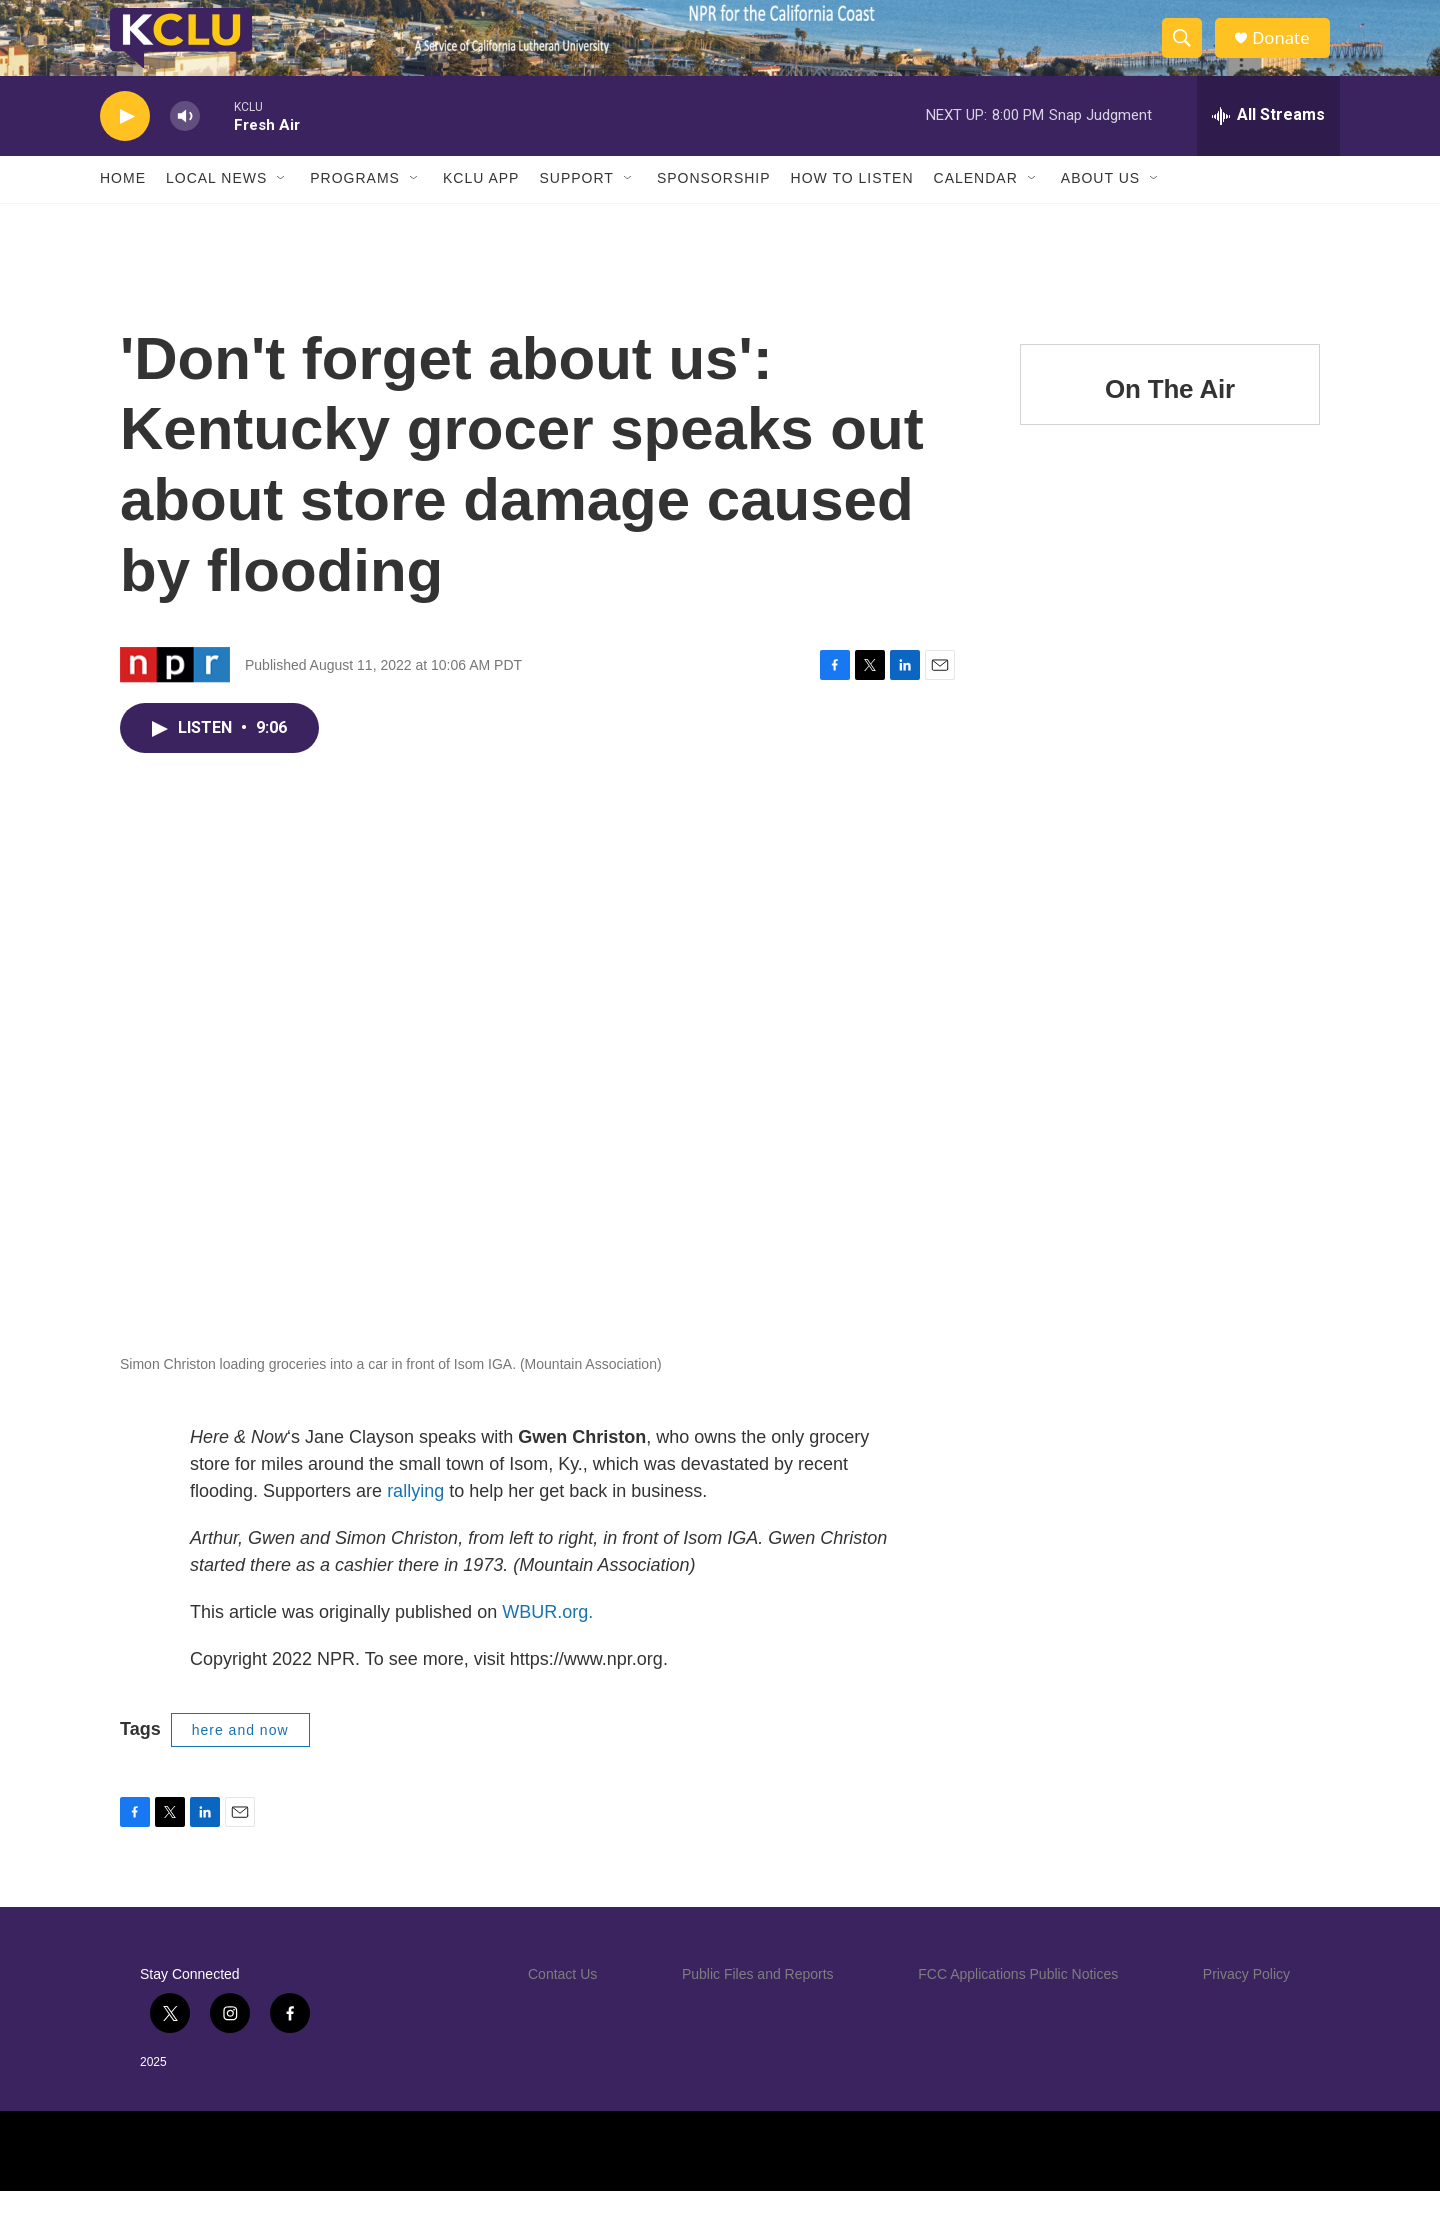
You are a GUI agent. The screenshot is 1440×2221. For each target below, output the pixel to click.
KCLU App (481, 208)
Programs (355, 208)
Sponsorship (714, 208)
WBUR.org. (547, 1641)
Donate (1289, 52)
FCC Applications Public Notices (1018, 2004)
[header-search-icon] (1188, 53)
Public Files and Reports (758, 2004)
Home (123, 208)
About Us (1100, 208)
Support (576, 208)
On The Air (1170, 418)
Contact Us (562, 2004)
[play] (125, 145)
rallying (415, 1520)
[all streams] (1268, 145)
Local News (216, 208)
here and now (240, 1759)
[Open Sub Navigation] (282, 208)
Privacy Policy (1246, 2004)
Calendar (976, 208)
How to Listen (852, 208)
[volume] (185, 145)
